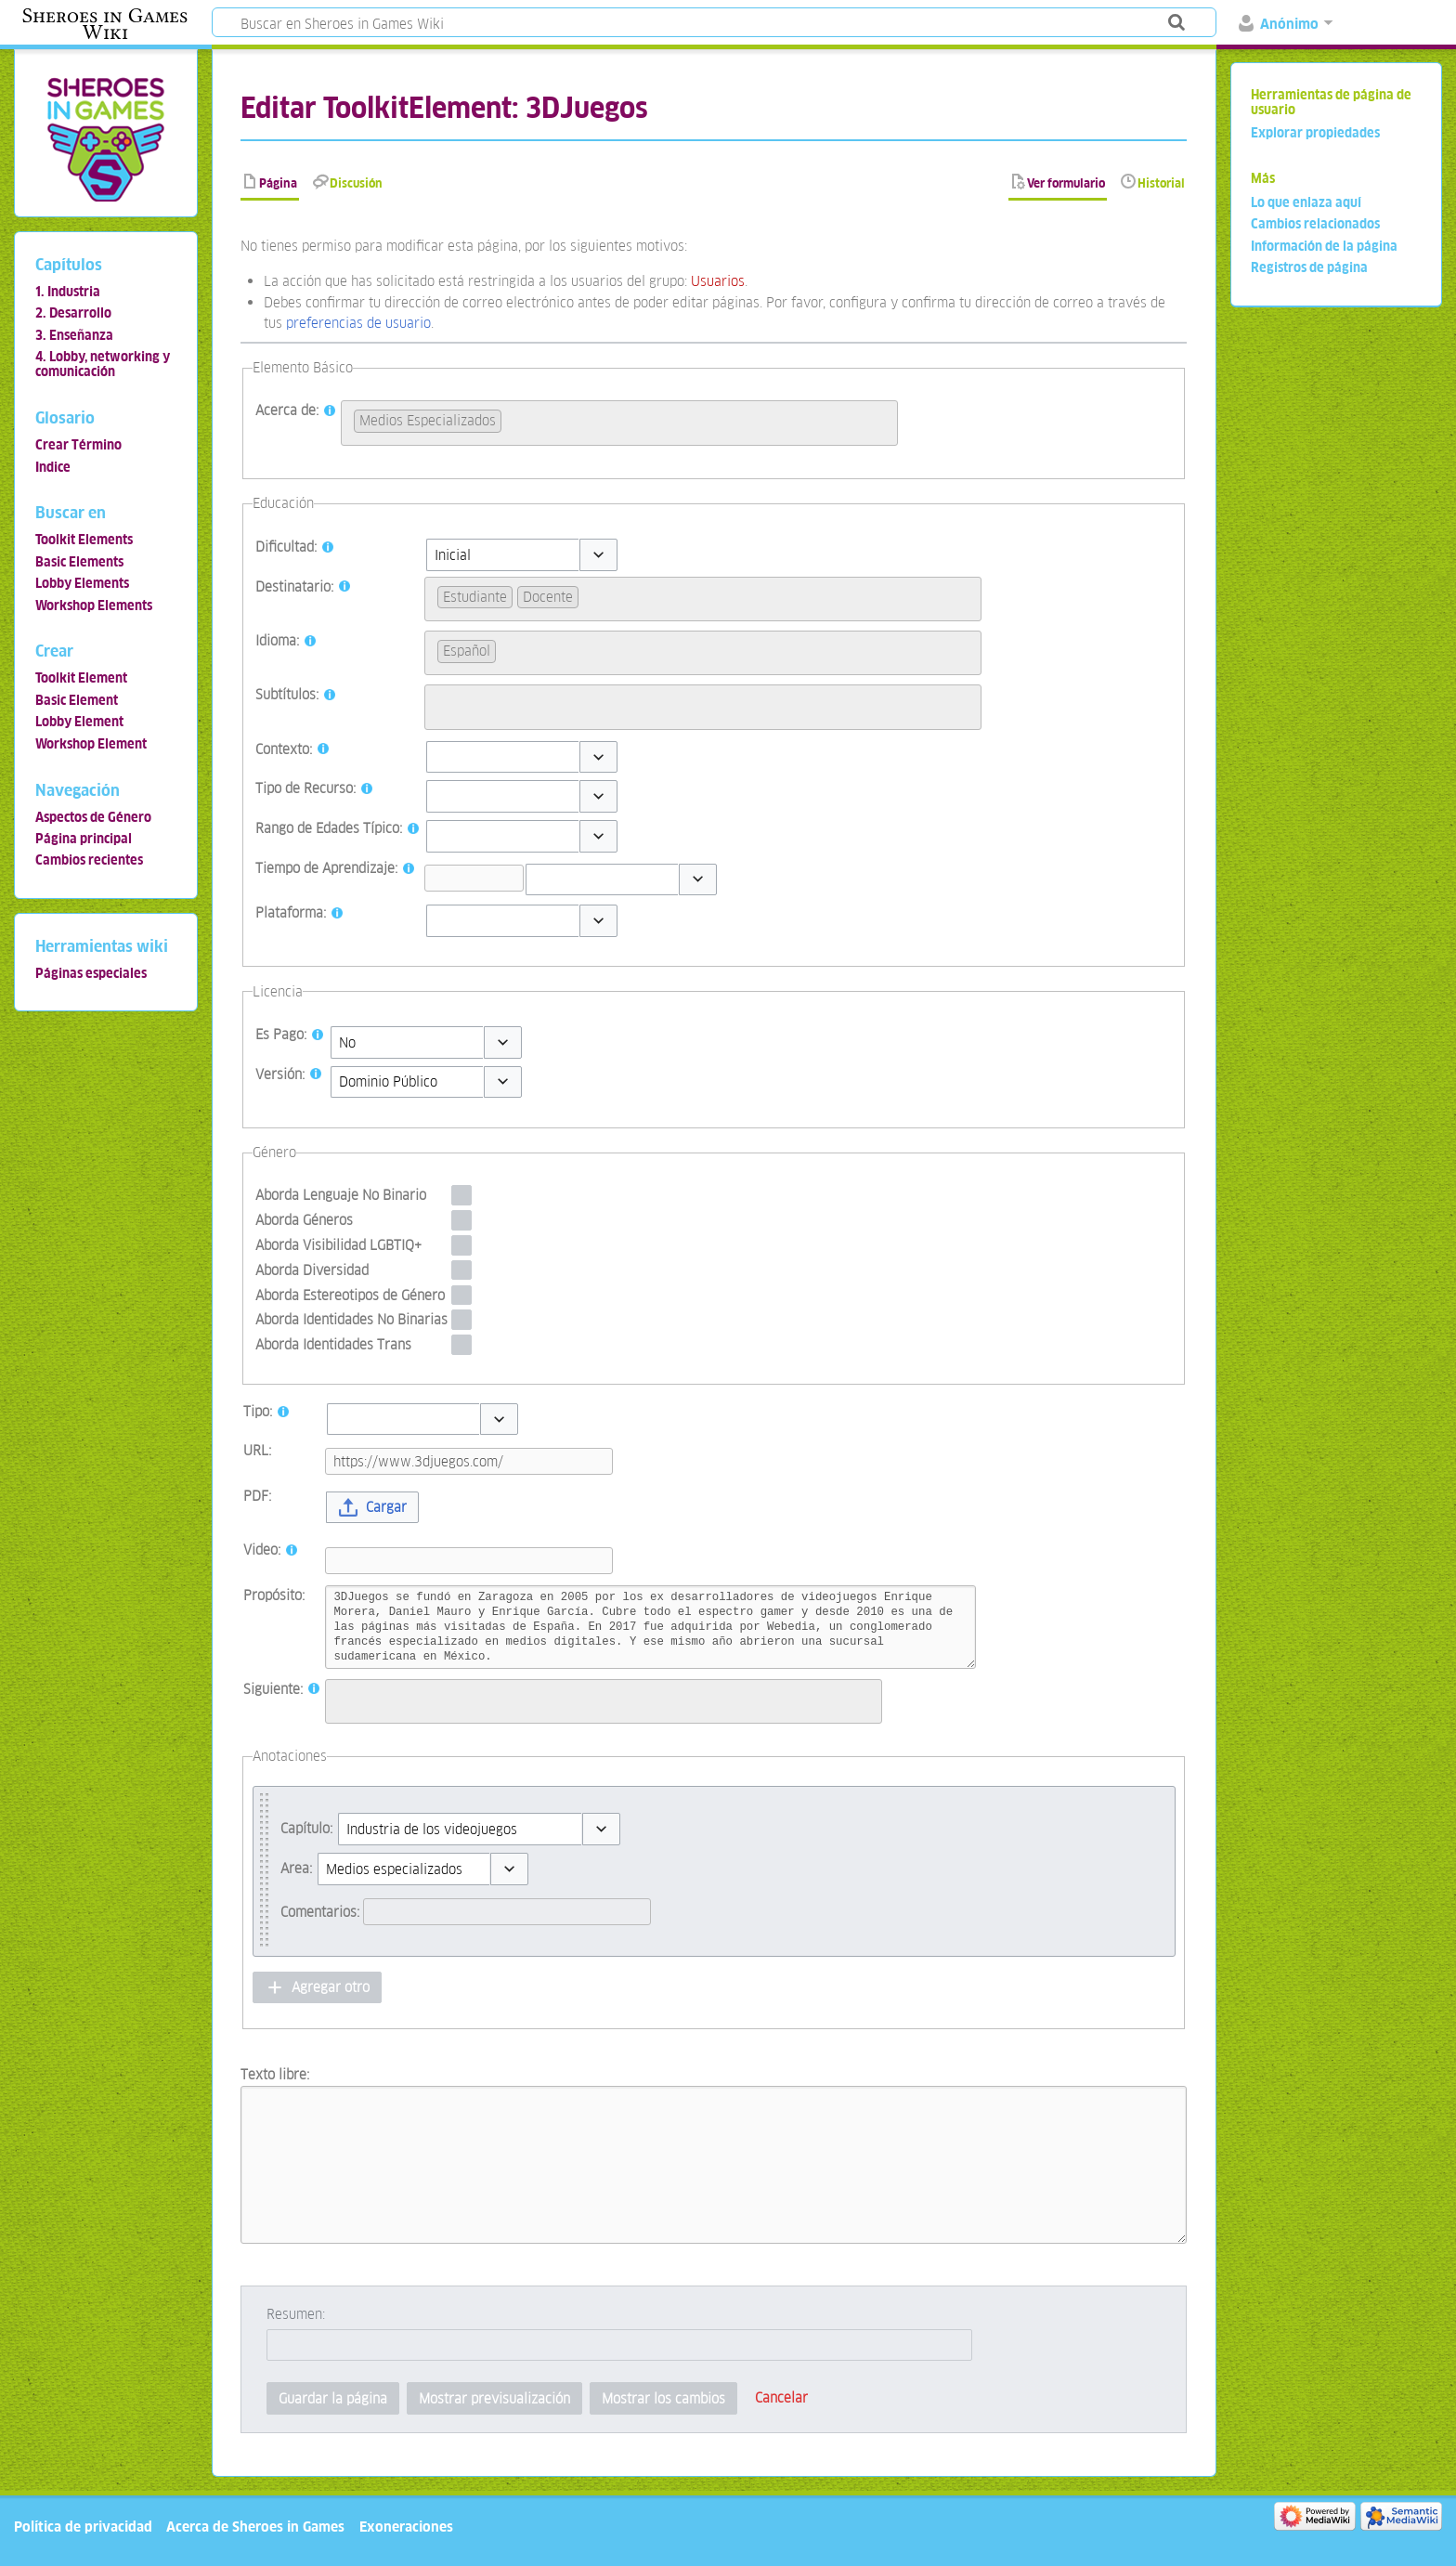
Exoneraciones (406, 2526)
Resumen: (295, 2314)
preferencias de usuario (358, 323)
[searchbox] (511, 418)
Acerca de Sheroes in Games (255, 2526)
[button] (598, 555)
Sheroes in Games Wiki (105, 24)
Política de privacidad (83, 2526)
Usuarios (718, 281)
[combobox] (619, 422)
